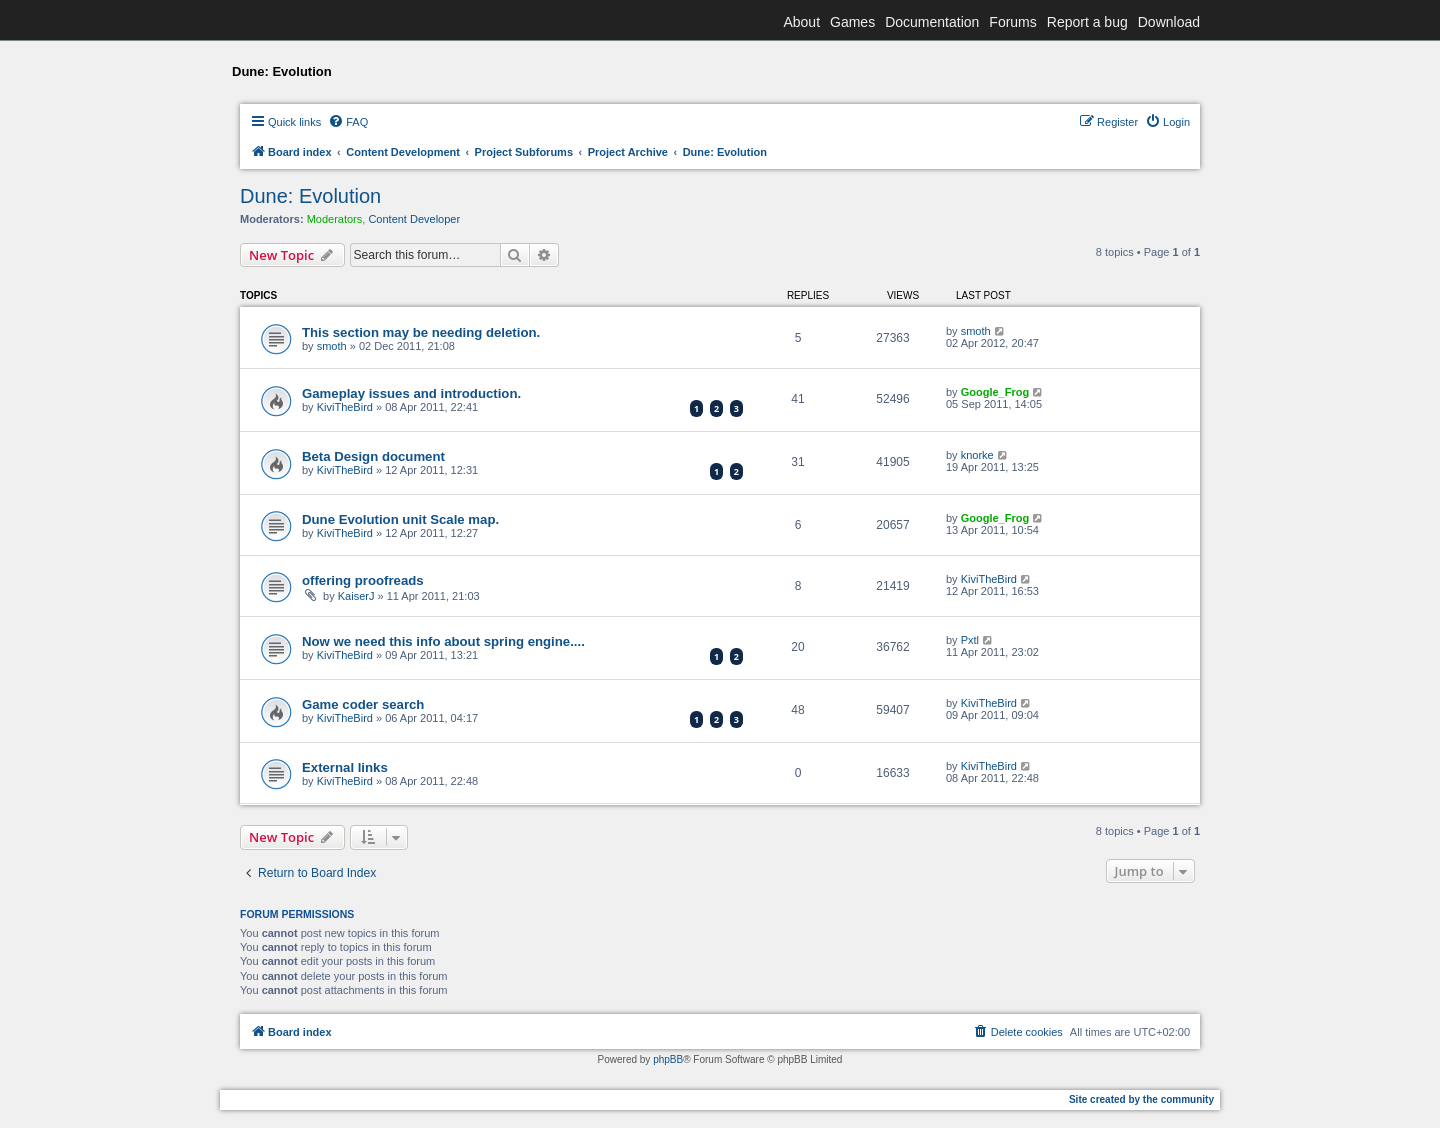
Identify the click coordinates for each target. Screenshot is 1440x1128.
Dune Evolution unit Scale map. (400, 519)
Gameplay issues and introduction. (411, 393)
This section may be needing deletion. (421, 332)
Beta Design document (373, 456)
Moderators (335, 219)
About (801, 22)
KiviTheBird (345, 407)
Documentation (932, 22)
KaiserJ (356, 596)
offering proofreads (363, 580)
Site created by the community (1141, 1099)
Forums (1012, 22)
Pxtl (970, 640)
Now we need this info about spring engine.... (443, 641)
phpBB (668, 1059)
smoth (332, 346)
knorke (977, 455)
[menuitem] (348, 122)
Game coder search (363, 704)
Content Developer (414, 219)
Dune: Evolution (310, 196)
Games (852, 22)
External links (345, 767)
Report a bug (1087, 22)
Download (1169, 22)
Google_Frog (995, 392)
